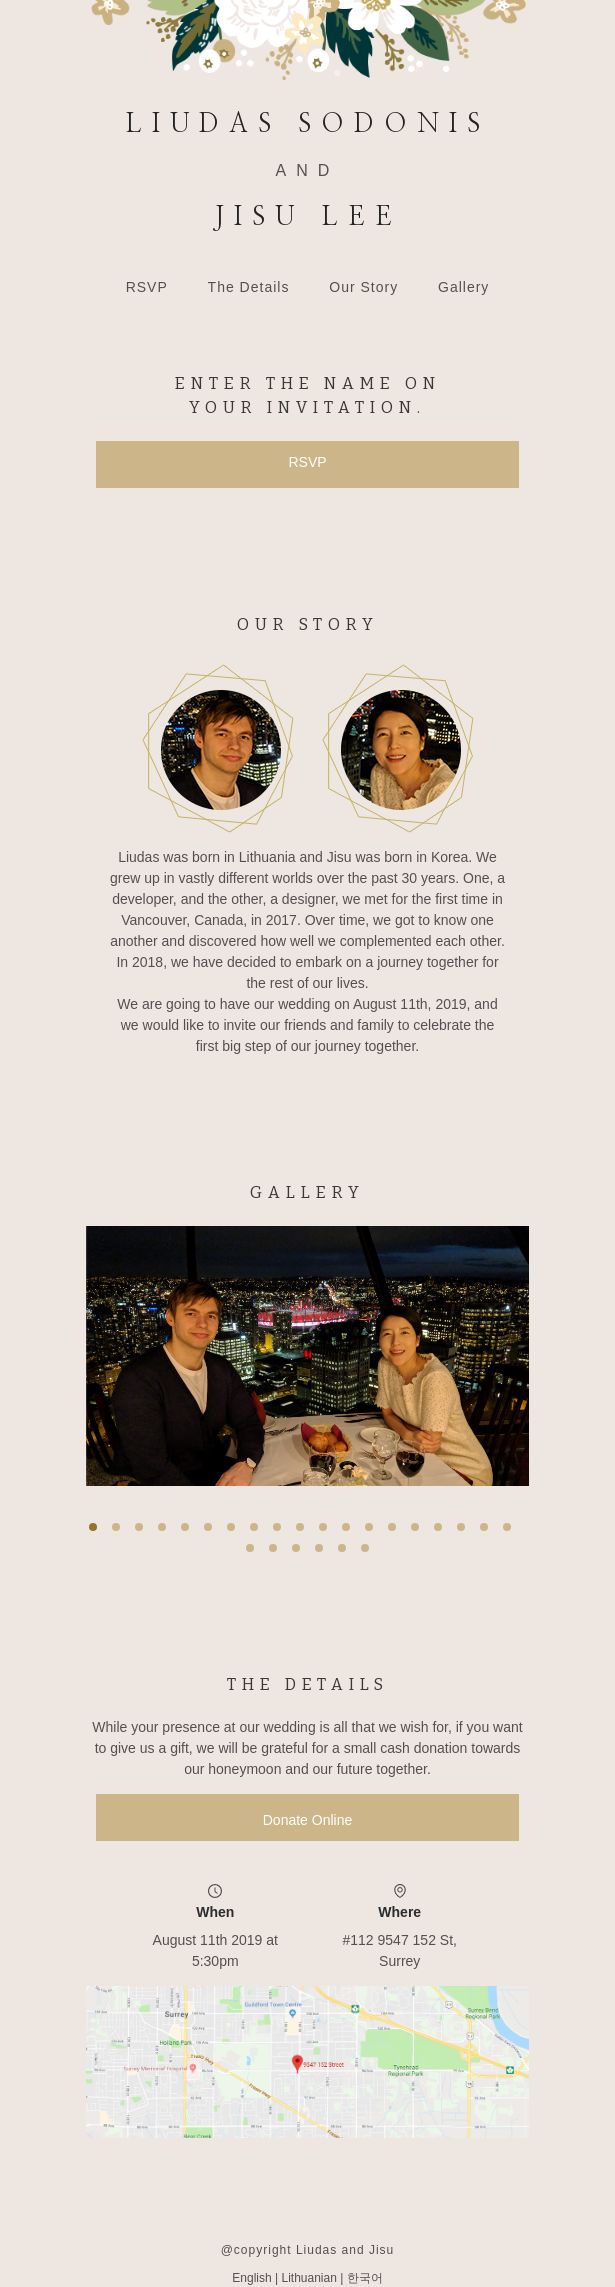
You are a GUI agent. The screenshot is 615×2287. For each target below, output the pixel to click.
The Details (249, 287)
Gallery (463, 287)
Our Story (363, 287)
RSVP (147, 287)
